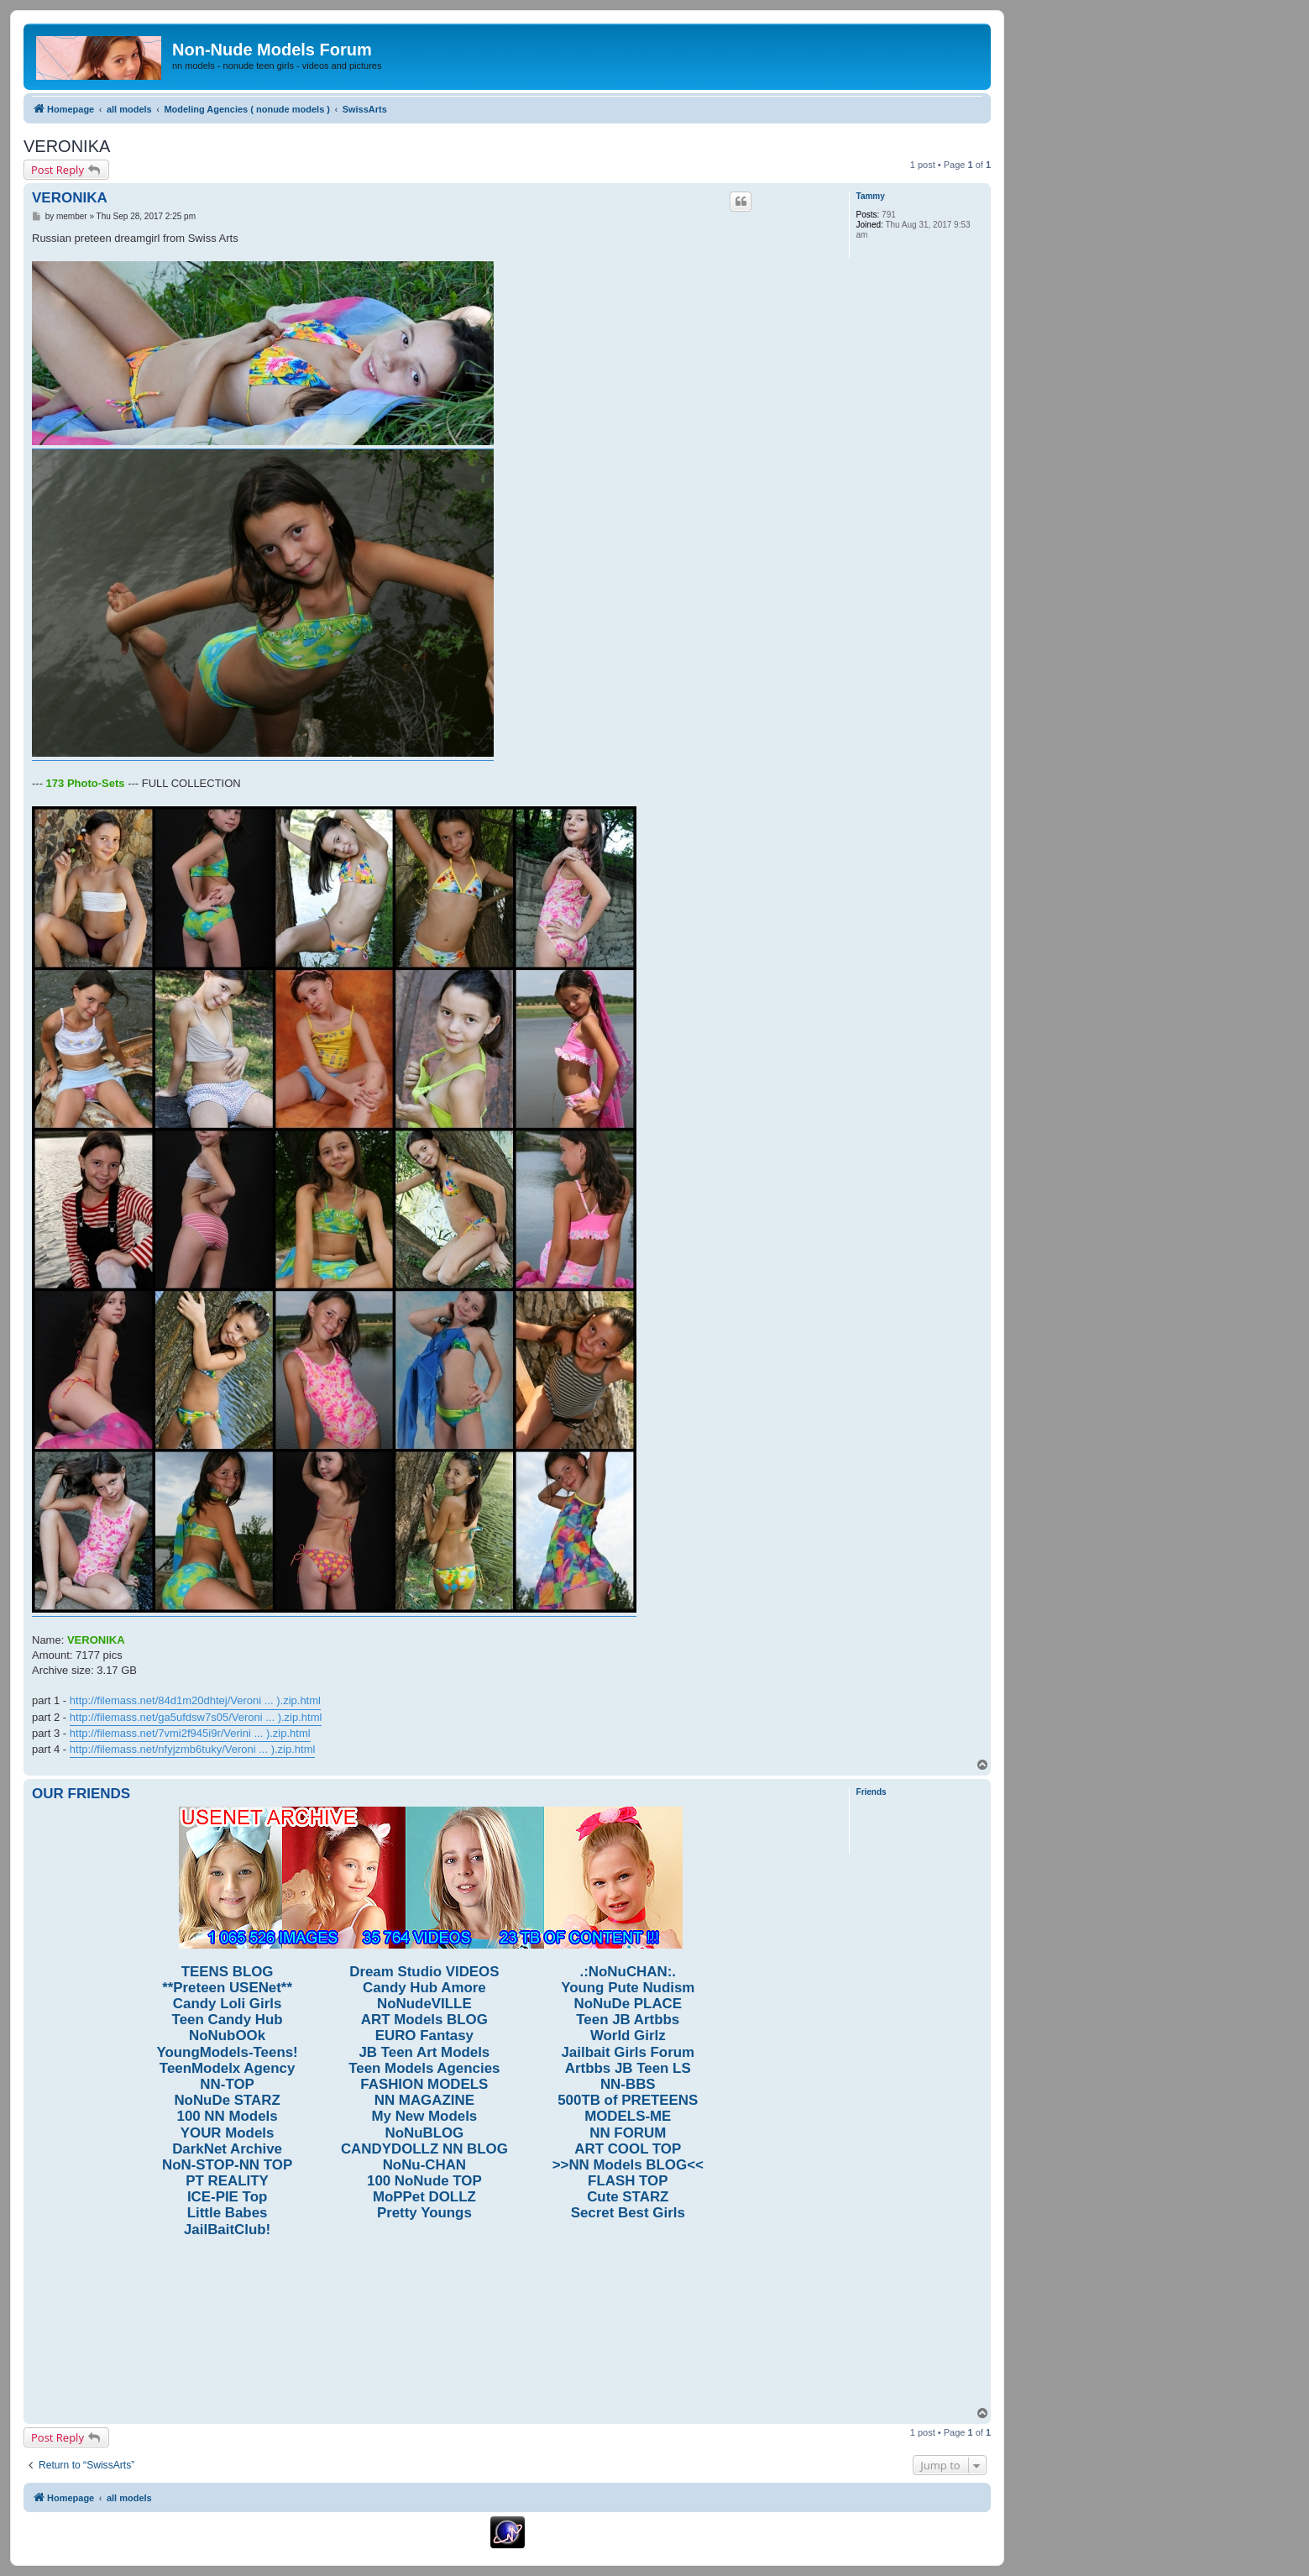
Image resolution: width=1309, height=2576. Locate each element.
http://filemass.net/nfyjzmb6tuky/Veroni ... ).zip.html (193, 1749)
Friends (871, 1792)
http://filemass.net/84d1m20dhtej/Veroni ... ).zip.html (195, 1700)
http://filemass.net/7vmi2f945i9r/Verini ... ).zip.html (190, 1733)
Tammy (870, 196)
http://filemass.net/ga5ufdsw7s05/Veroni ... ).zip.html (196, 1717)
